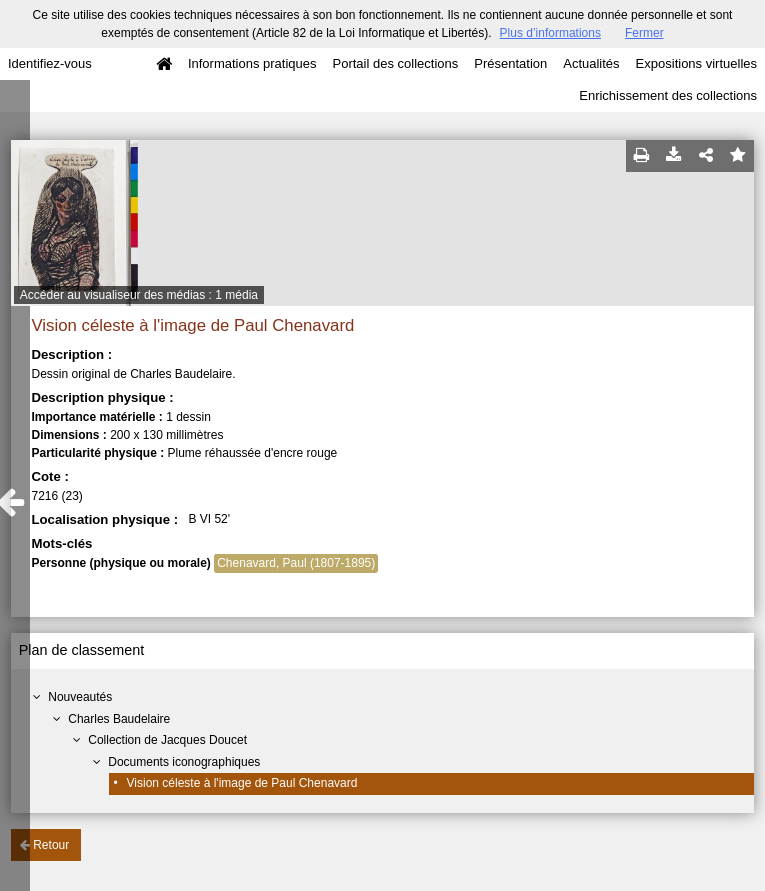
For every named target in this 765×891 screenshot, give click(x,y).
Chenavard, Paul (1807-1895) (296, 563)
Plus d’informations (550, 33)
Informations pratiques (252, 63)
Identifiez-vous (50, 63)
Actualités (591, 63)
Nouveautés (80, 697)
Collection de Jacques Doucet (167, 740)
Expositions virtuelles (696, 63)
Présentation (510, 63)
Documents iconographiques (184, 762)
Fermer (644, 33)
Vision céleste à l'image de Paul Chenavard (242, 783)
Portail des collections (396, 63)
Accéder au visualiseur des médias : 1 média (139, 295)
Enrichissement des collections (668, 95)
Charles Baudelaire (119, 719)
